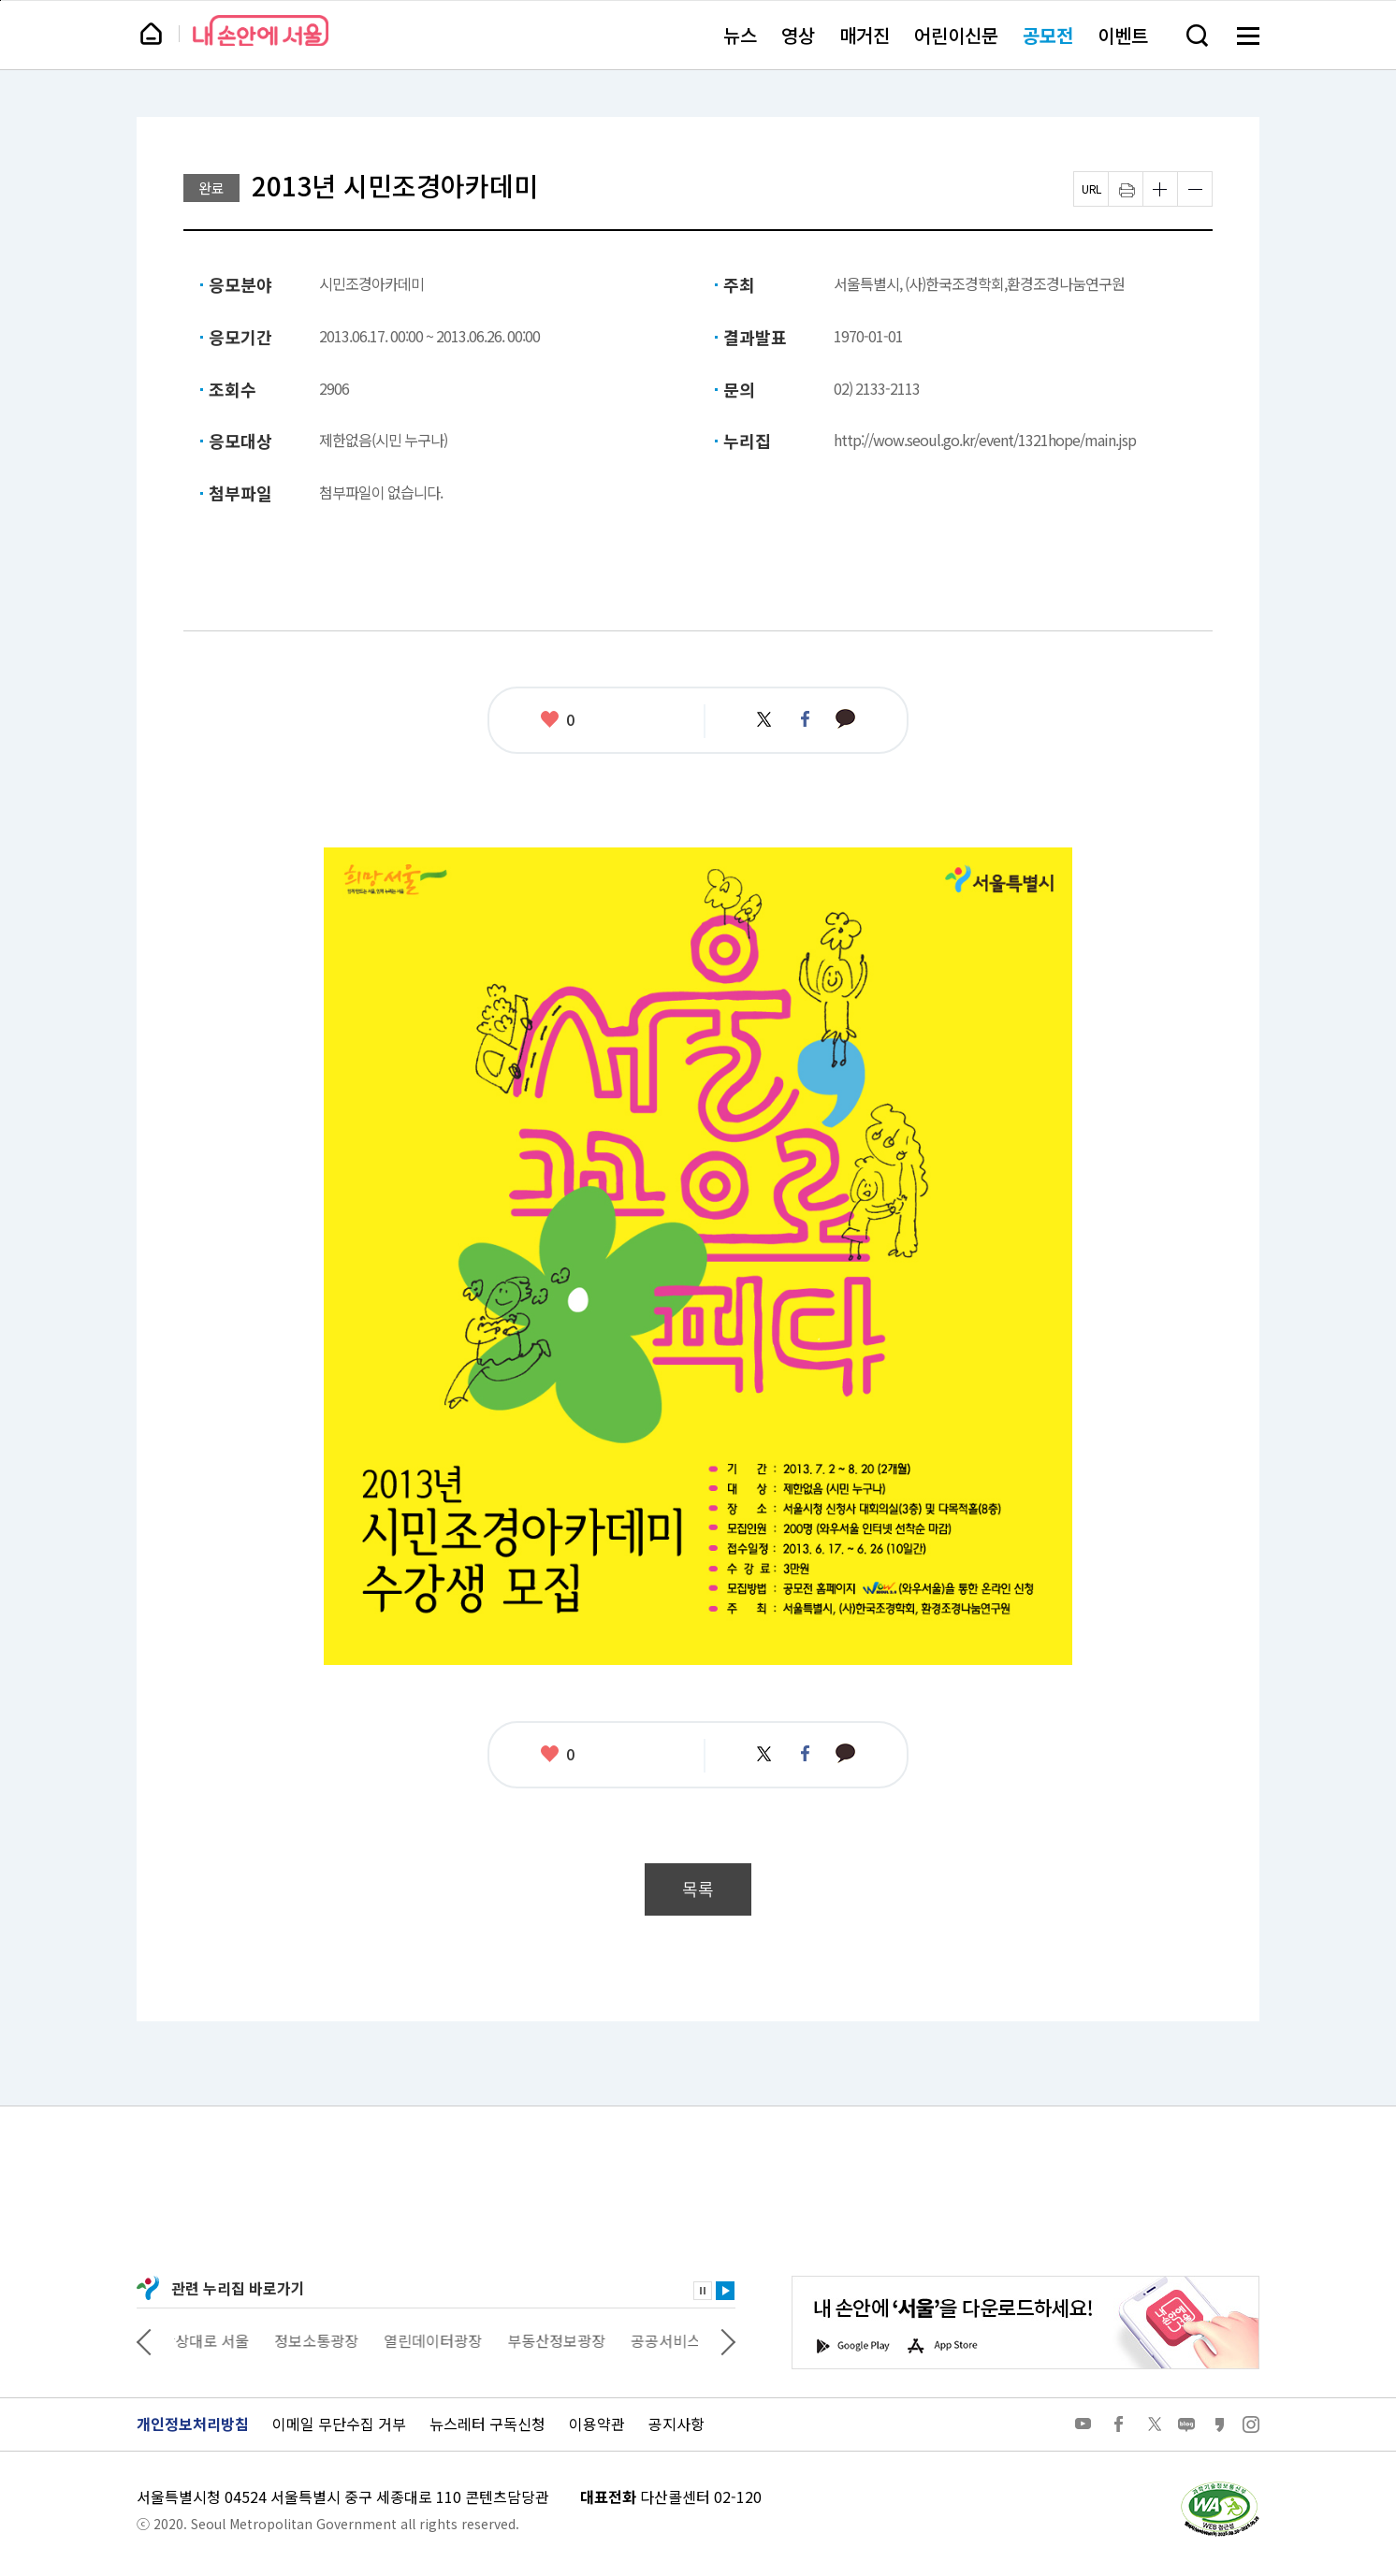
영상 (798, 35)
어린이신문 (956, 35)
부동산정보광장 (569, 2340)
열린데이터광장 (446, 2340)
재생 (725, 2290)
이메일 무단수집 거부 (339, 2423)
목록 (698, 1889)
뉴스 (740, 35)
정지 (702, 2290)
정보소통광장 (329, 2340)
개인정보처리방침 (193, 2423)
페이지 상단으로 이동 (0, 0)
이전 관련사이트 (144, 2340)
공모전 (1048, 35)
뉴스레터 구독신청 (487, 2423)
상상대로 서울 (218, 2340)
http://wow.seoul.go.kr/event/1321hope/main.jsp (985, 439)
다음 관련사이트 (727, 2340)
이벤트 (1123, 35)
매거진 (864, 35)
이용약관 (597, 2423)
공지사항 (676, 2423)
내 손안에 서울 (260, 30)
